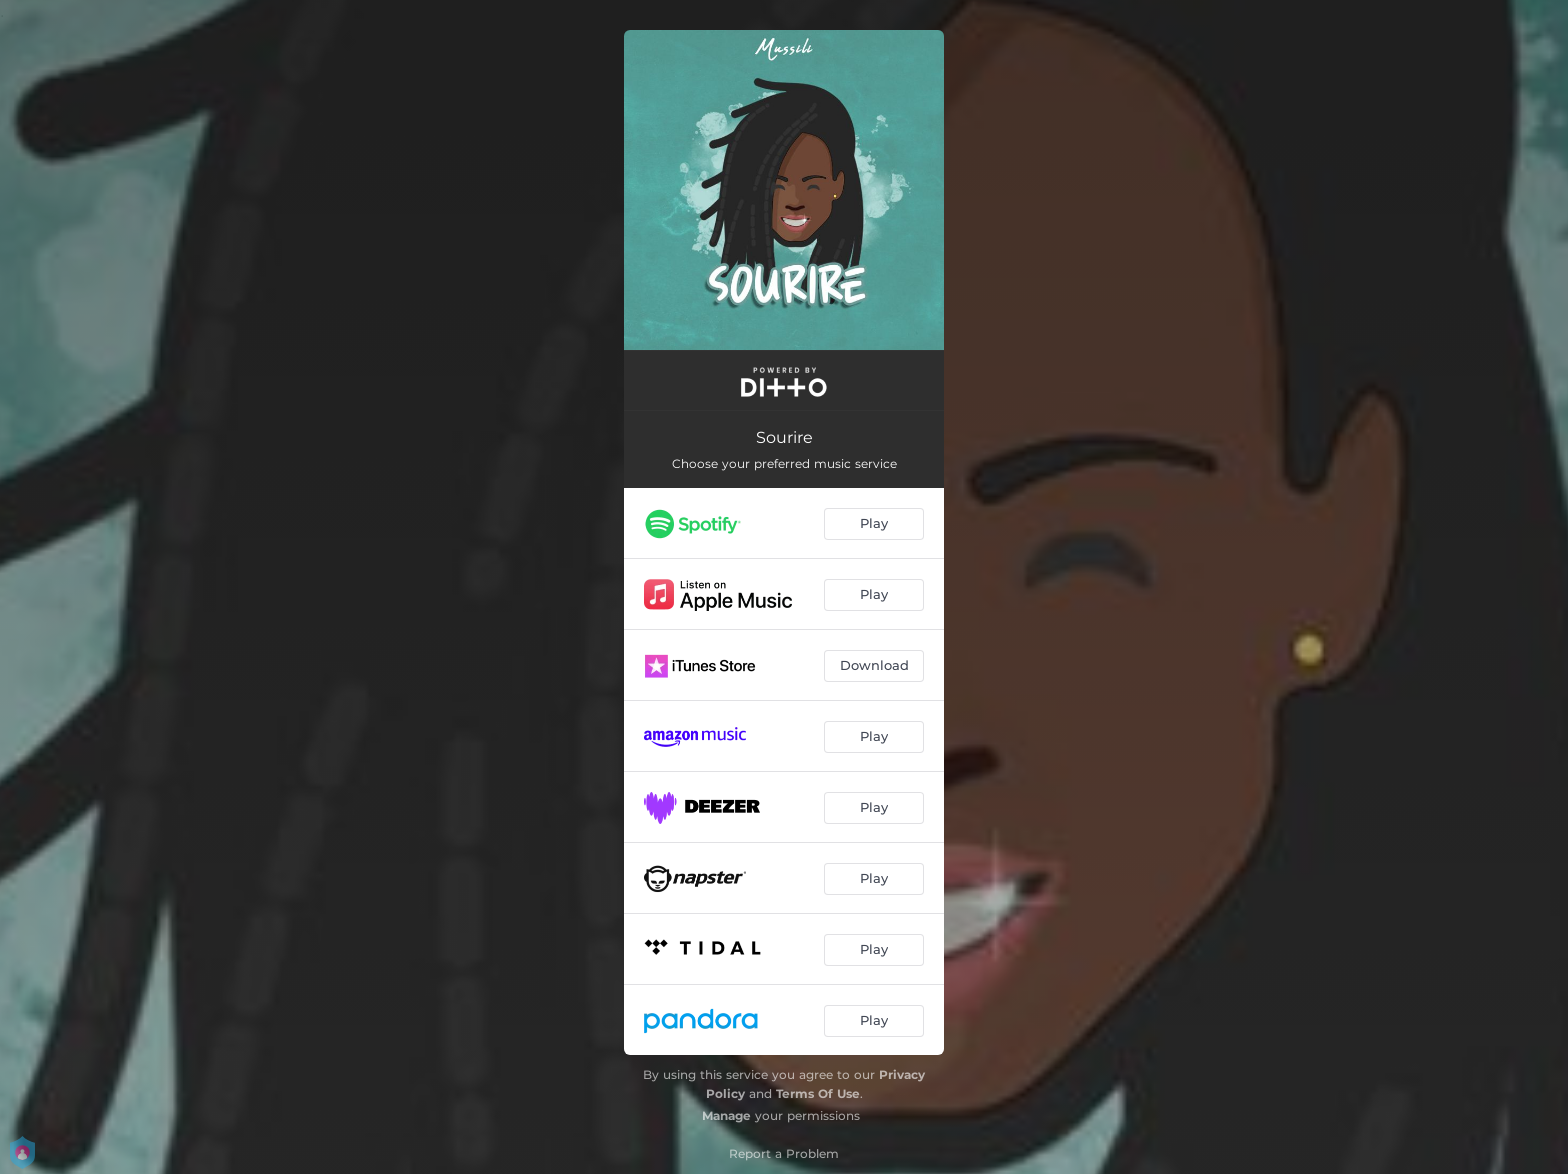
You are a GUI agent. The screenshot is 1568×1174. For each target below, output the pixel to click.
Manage (726, 1115)
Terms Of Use (818, 1093)
